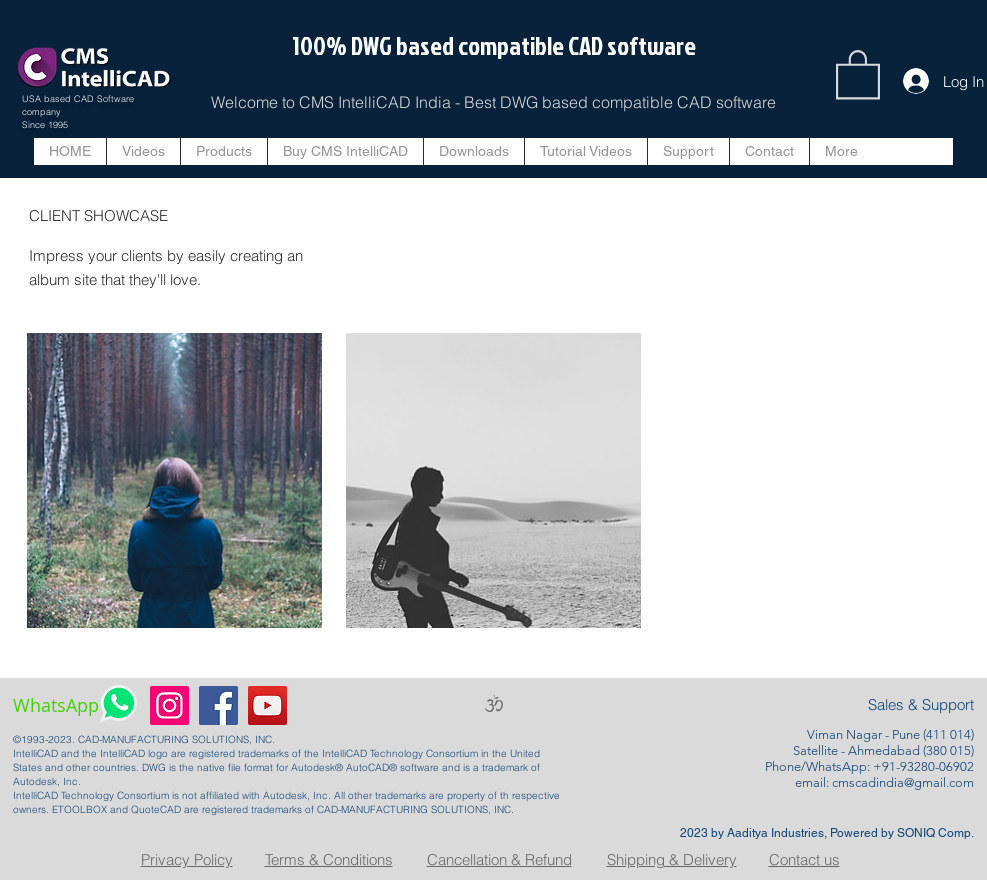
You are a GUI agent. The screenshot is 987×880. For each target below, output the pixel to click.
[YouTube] (267, 705)
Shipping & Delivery (672, 859)
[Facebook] (218, 705)
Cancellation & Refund (499, 859)
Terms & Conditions (329, 859)
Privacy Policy (187, 859)
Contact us (804, 859)
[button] (858, 73)
